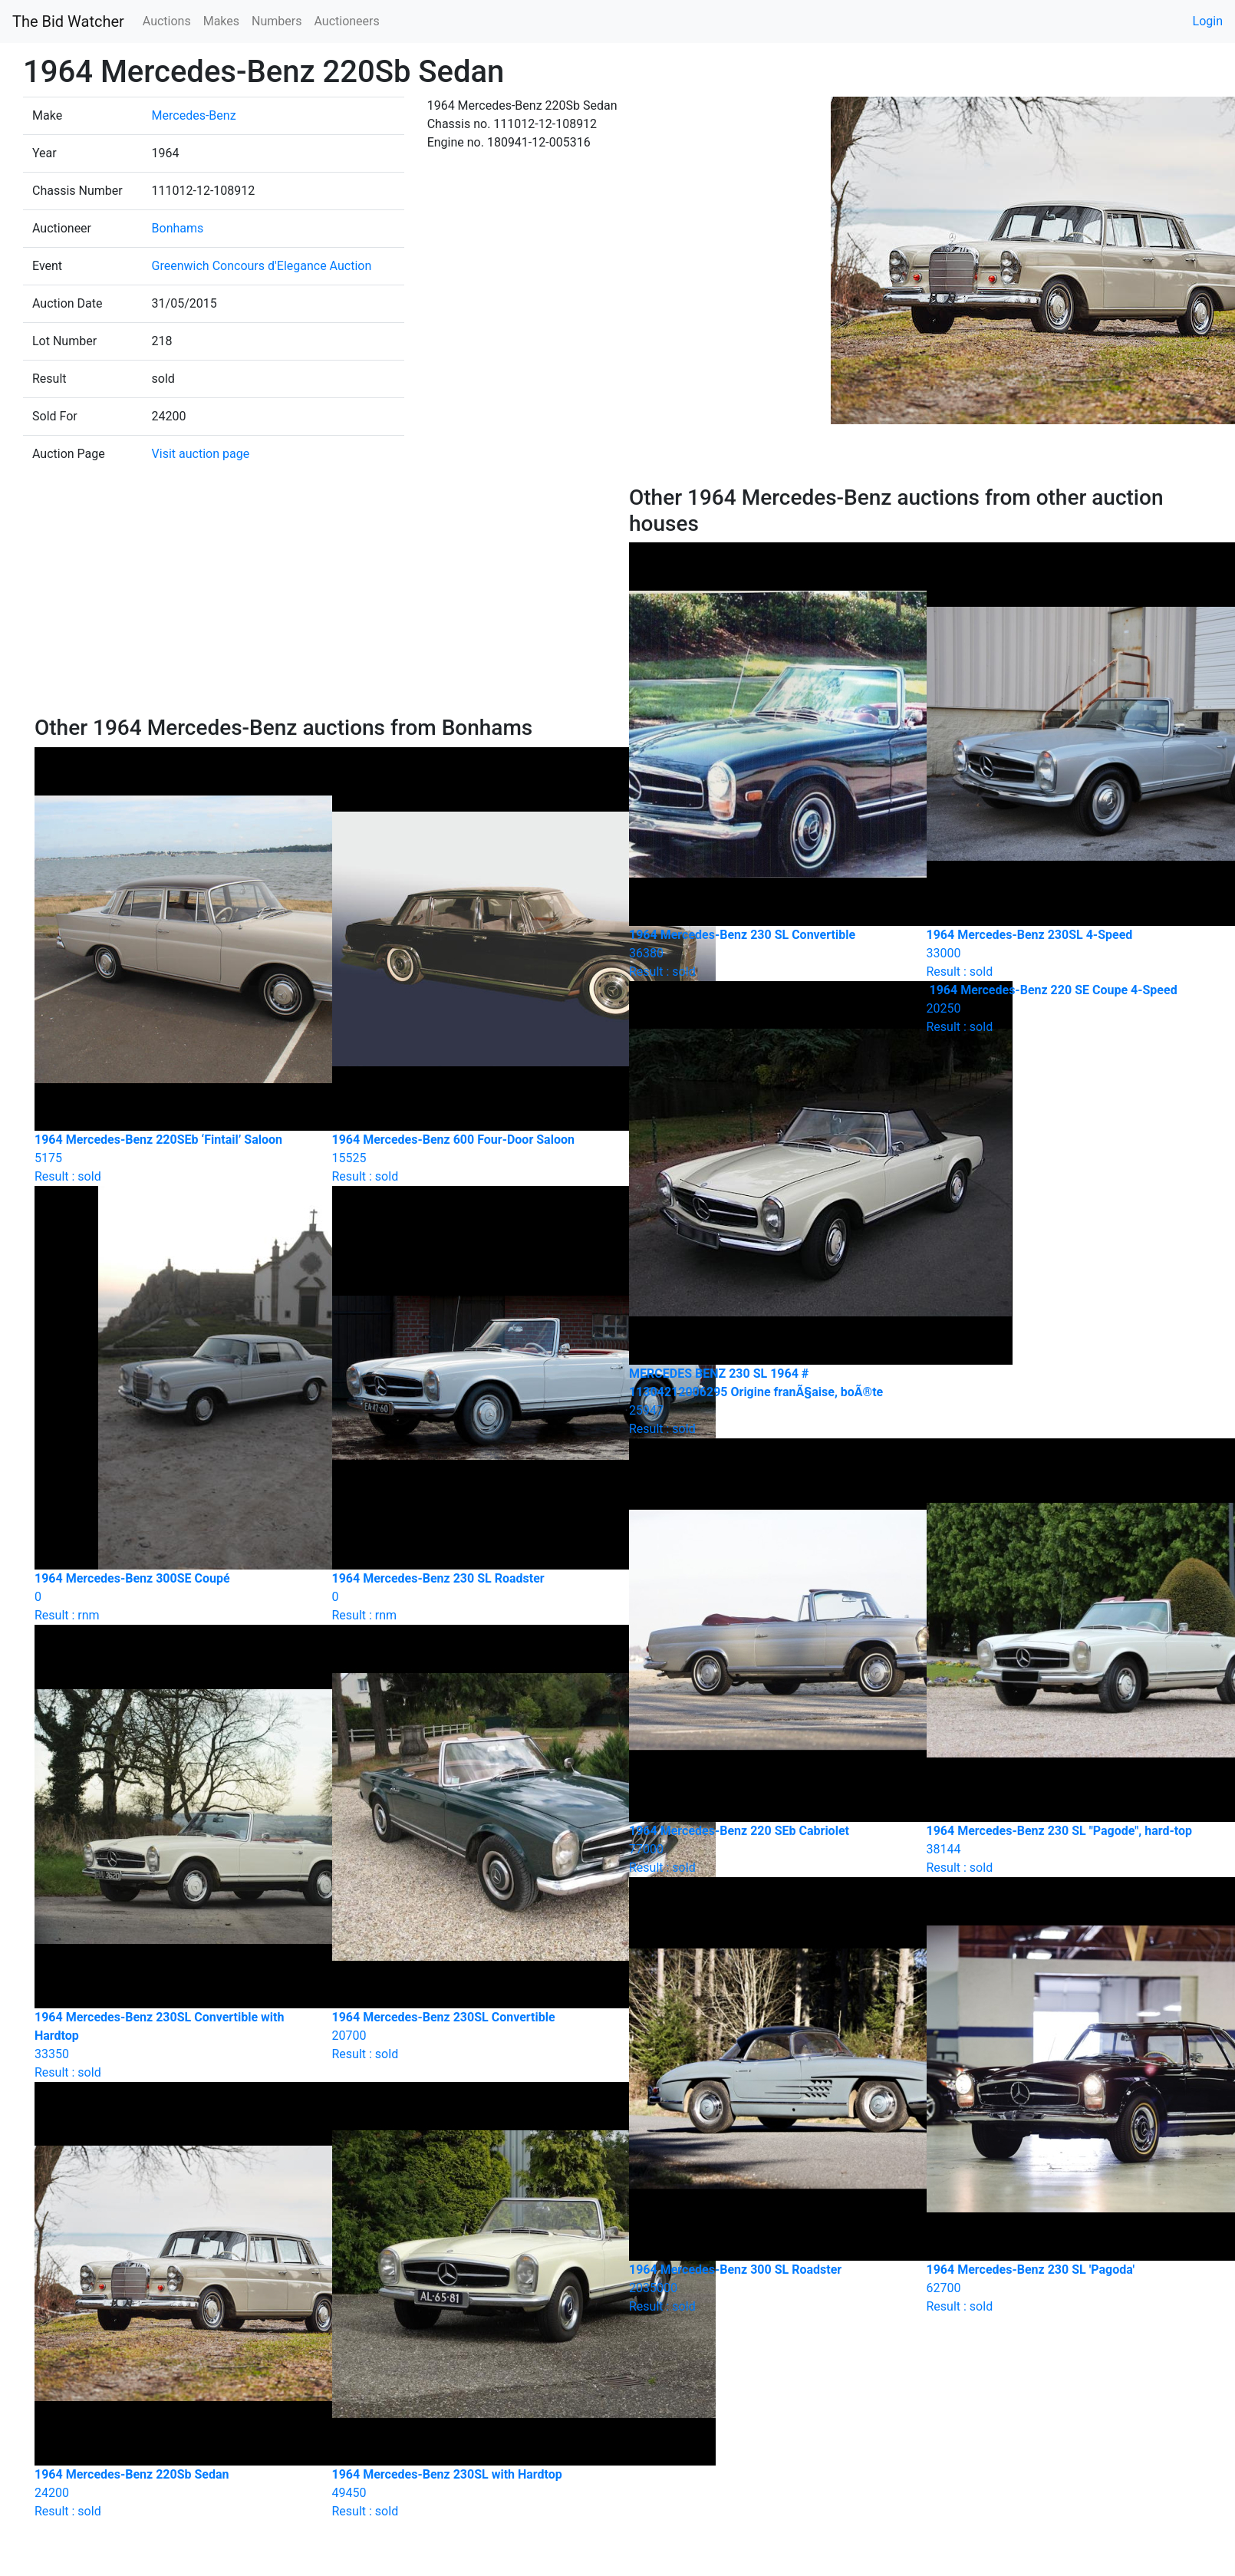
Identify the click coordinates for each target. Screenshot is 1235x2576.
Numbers (276, 21)
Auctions (167, 21)
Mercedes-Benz (194, 115)
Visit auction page (201, 453)
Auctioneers (346, 21)
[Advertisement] (321, 599)
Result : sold (1064, 1008)
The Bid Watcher (68, 21)
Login (1208, 21)
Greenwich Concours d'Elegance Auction (262, 266)
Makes (221, 21)
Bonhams (178, 228)
